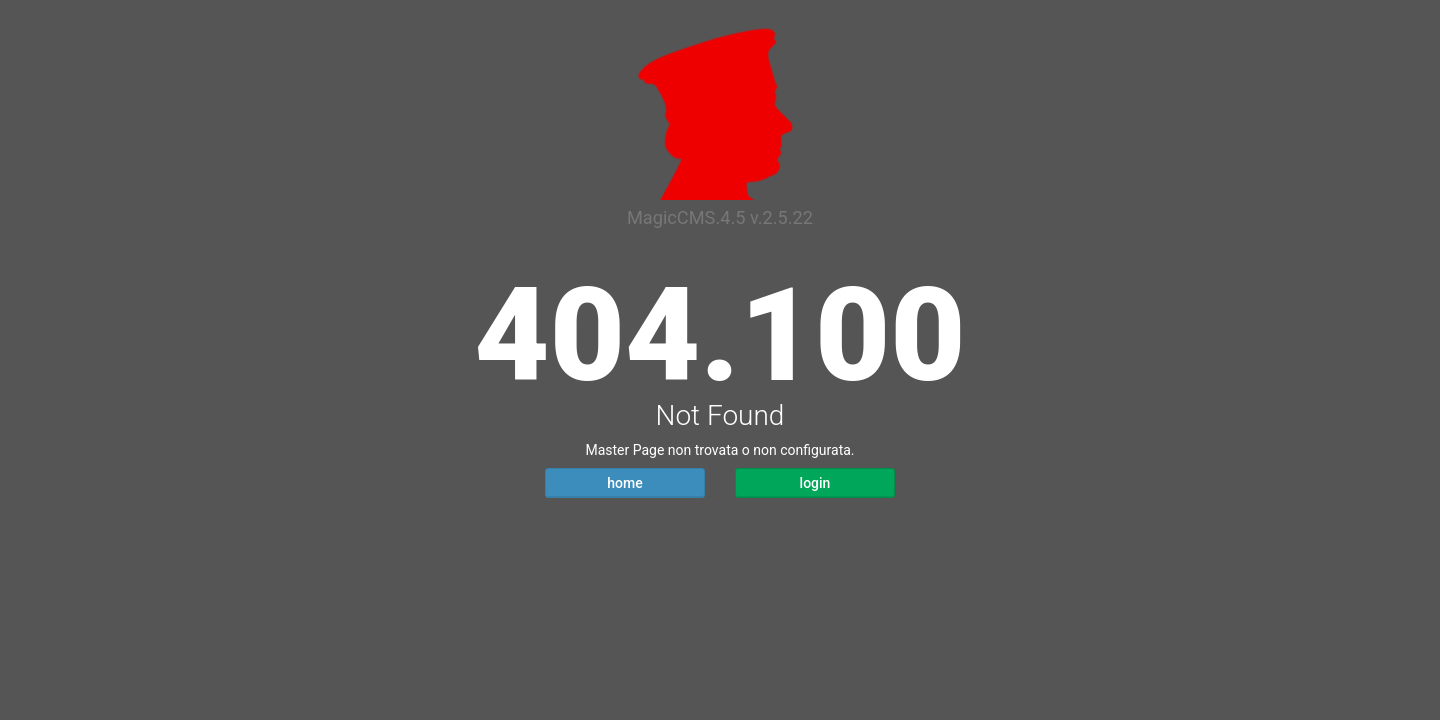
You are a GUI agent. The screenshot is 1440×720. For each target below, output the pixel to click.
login (815, 483)
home (624, 483)
